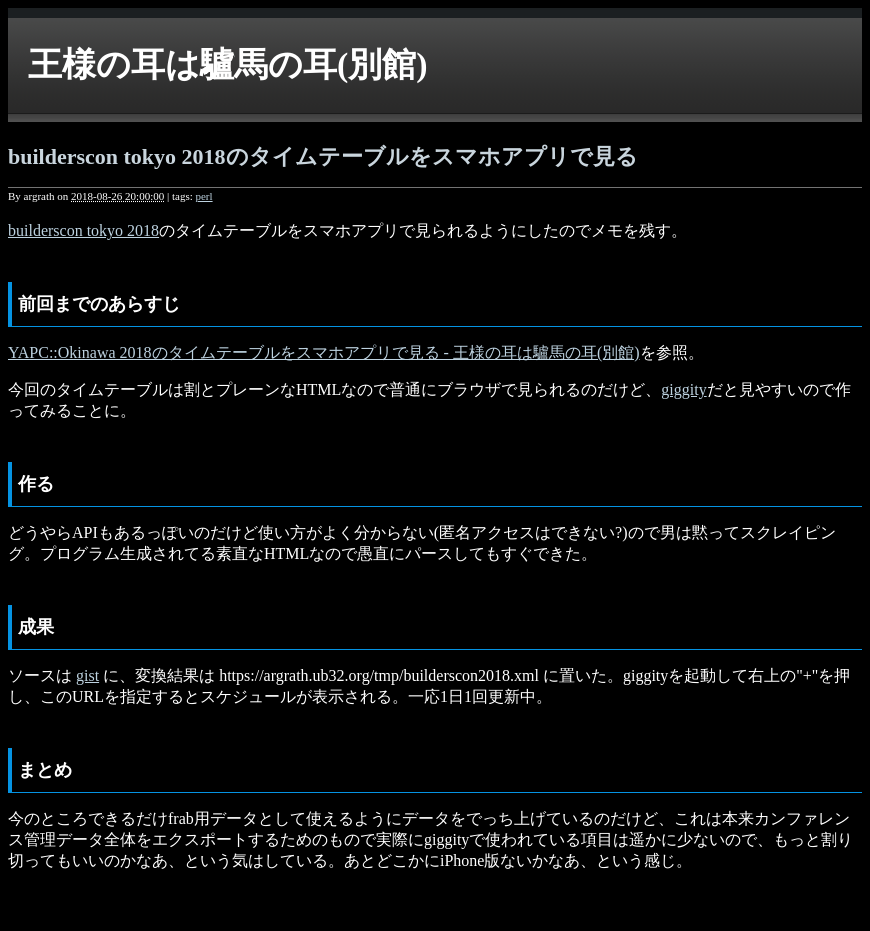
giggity (683, 389)
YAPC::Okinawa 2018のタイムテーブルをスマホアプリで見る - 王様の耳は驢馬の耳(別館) (324, 352)
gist (87, 675)
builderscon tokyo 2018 (83, 230)
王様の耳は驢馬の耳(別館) (228, 64)
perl (203, 196)
